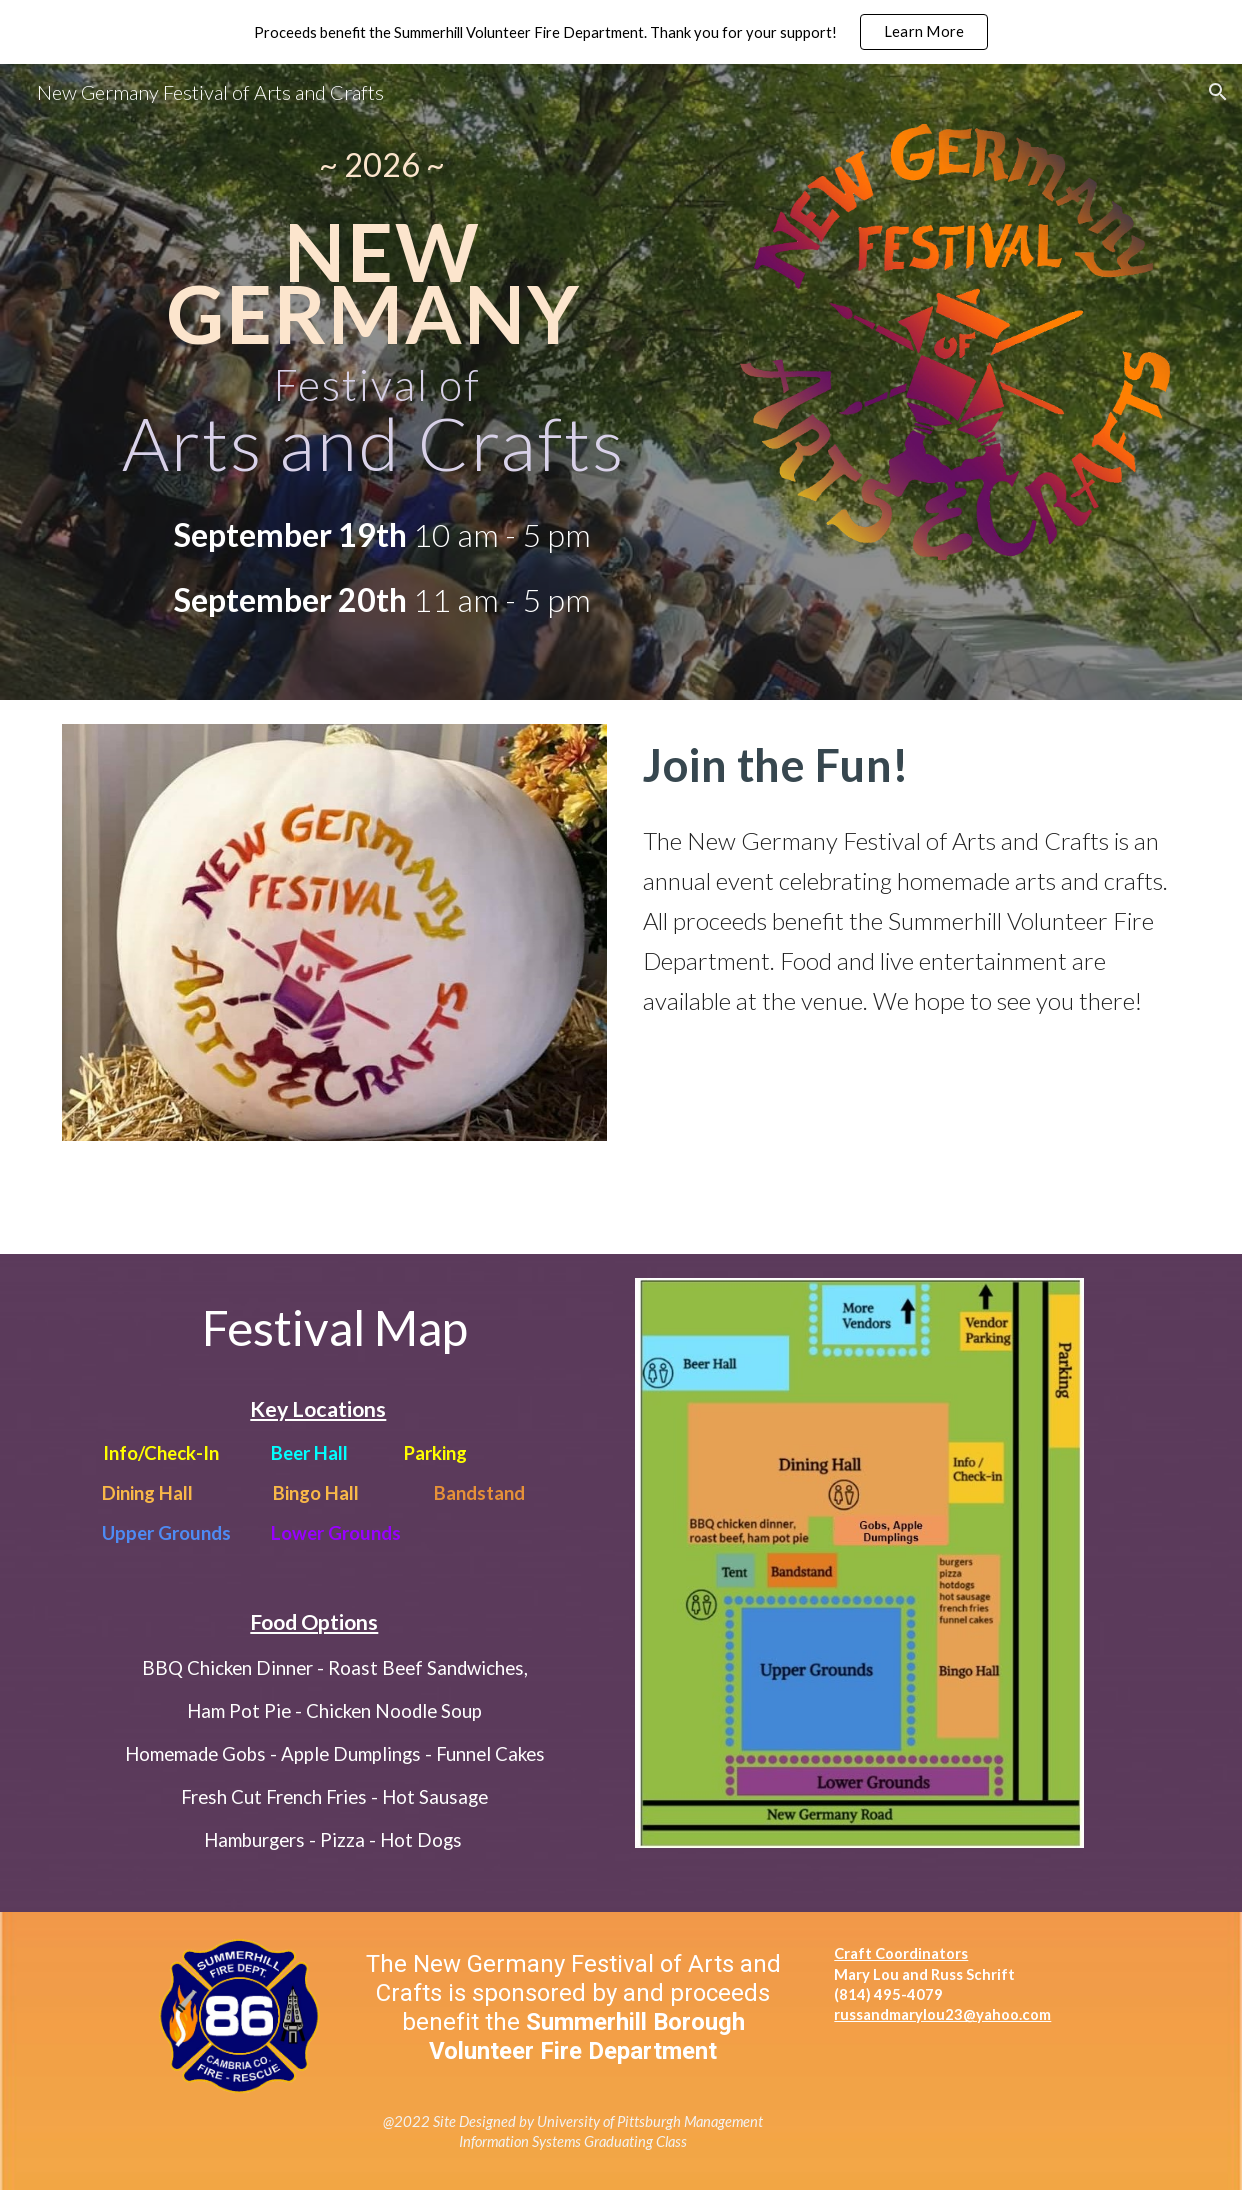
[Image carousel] (334, 932)
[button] (1218, 92)
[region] (621, 32)
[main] (382, 164)
